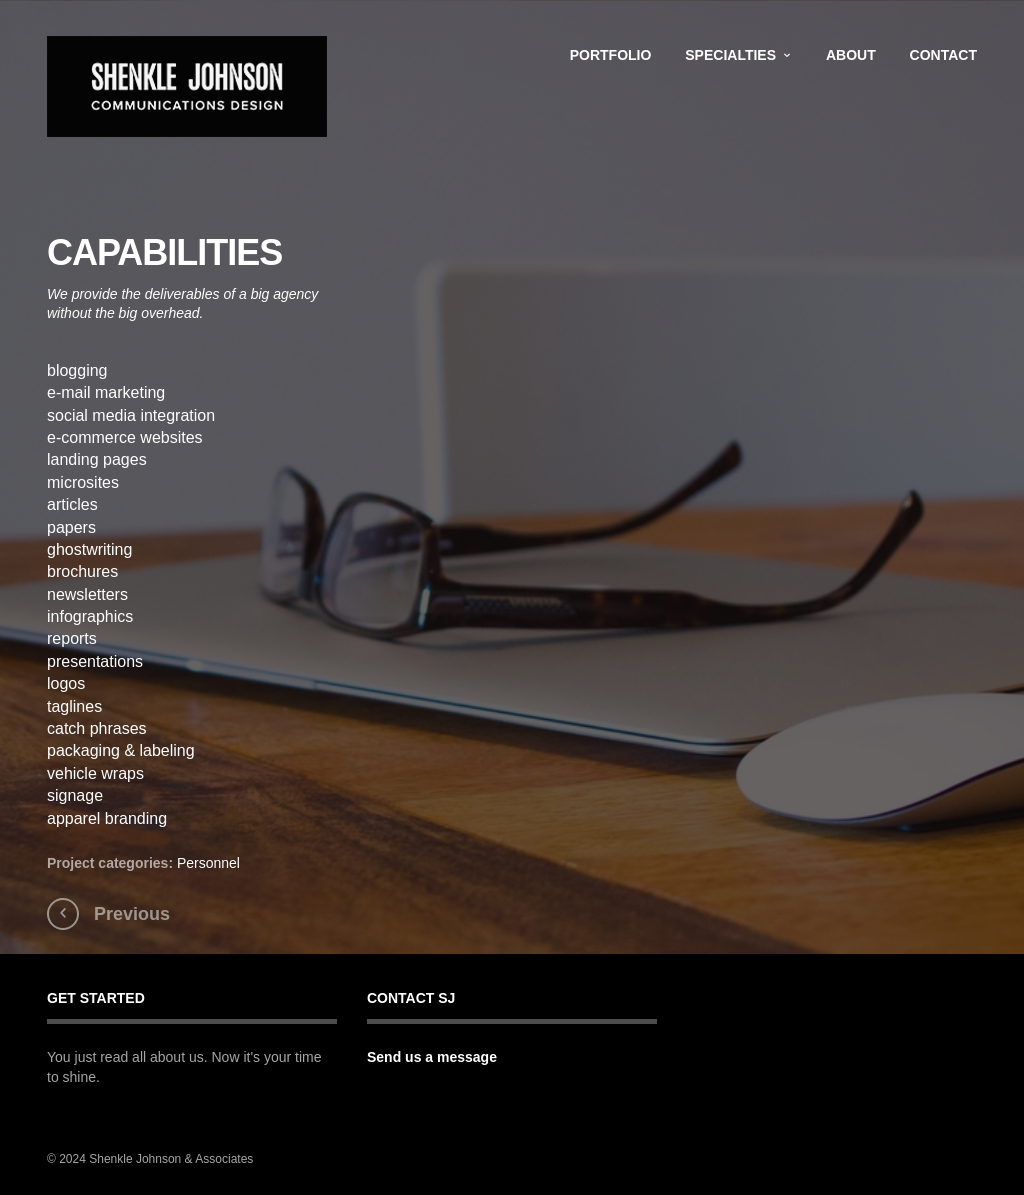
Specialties (730, 55)
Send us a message (432, 1057)
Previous (132, 914)
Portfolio (611, 55)
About (851, 55)
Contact (943, 55)
